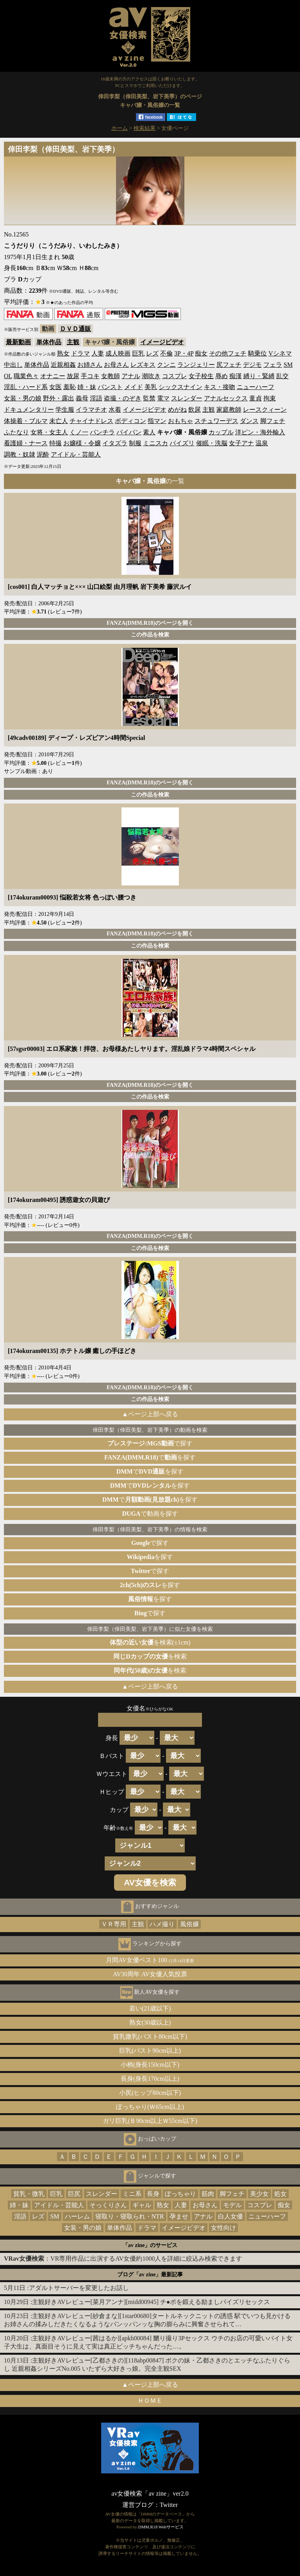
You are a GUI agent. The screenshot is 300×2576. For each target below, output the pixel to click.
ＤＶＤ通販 (75, 328)
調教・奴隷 (19, 454)
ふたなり (16, 432)
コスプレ (174, 376)
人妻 (97, 353)
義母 (82, 398)
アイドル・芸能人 (76, 454)
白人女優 (230, 2216)
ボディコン (130, 421)
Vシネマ (280, 353)
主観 (73, 342)
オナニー (52, 376)
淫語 (96, 398)
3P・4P (183, 353)
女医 (55, 387)
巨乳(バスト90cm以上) (150, 2050)
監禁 (149, 398)
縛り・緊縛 (259, 376)
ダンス (249, 421)
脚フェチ (272, 421)
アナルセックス (226, 398)
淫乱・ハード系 (26, 387)
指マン (157, 421)
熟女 (63, 353)
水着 (115, 409)
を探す (150, 1557)
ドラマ (80, 353)
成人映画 (117, 353)
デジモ (252, 364)
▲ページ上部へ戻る (150, 1414)
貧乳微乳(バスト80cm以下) (150, 2036)
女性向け (223, 2227)
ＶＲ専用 (113, 1924)
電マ (163, 398)
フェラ (272, 364)
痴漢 (235, 376)
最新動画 (18, 342)
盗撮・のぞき (122, 398)
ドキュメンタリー (29, 409)
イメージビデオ (162, 342)
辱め (221, 376)
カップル (221, 432)
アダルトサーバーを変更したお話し (79, 2287)
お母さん (116, 364)
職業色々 (26, 376)
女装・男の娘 (22, 398)
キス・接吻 (219, 387)
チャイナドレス (91, 421)
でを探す (150, 1457)
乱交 (282, 376)
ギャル (141, 2205)
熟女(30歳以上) (150, 2022)
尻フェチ (228, 364)
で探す (150, 1443)
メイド (133, 387)
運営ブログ (138, 2504)
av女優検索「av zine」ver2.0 (149, 2493)
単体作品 (48, 342)
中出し (13, 364)
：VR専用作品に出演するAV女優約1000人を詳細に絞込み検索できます (123, 2258)
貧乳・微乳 (29, 2193)
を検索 (150, 1656)
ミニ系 (132, 2193)
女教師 (110, 376)
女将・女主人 (49, 432)
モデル (232, 2205)
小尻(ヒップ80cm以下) (150, 2092)
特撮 (55, 443)
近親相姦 (63, 364)
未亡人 (58, 421)
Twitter (169, 2504)
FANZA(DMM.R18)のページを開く (150, 623)
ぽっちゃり (180, 2193)
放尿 (73, 376)
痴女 (201, 353)
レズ (152, 353)
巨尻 (74, 2193)
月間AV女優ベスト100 (150, 1960)
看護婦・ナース (26, 443)
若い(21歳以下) (150, 2008)
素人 (149, 432)
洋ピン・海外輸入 (260, 432)
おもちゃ (180, 421)
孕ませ (179, 2216)
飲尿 (194, 409)
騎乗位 (257, 353)
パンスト (110, 387)
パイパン (128, 432)
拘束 (269, 398)
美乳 (151, 387)
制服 (135, 443)
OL (8, 376)
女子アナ (241, 443)
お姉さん (89, 364)
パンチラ (102, 432)
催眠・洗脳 (211, 443)
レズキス (142, 364)
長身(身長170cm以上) (150, 2078)
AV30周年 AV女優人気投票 (150, 1974)
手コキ (90, 376)
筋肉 (208, 2193)
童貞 (255, 398)
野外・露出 (58, 398)
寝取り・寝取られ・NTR (129, 2216)
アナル (130, 376)
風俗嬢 (189, 1924)
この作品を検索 (150, 634)
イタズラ (114, 443)
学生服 (64, 409)
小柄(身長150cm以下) (150, 2064)
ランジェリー (196, 364)
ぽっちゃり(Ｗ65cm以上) (150, 2106)
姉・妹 (86, 387)
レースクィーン (265, 409)
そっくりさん (108, 2205)
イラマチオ (91, 409)
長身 (153, 2193)
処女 (280, 2193)
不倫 (166, 353)
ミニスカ (155, 443)
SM (288, 364)
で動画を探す (150, 1513)
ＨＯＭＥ (150, 2400)
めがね (177, 409)
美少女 (259, 2193)
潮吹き (151, 376)
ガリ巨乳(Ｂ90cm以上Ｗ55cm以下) (150, 2120)
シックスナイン (180, 387)
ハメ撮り (162, 1924)
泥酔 (43, 454)
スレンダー (186, 398)
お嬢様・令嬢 (82, 443)
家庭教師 (228, 409)
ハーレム (77, 2216)
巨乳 (138, 353)
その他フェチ (227, 353)
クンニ (166, 364)
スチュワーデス (216, 421)
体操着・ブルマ (26, 421)
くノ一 (79, 432)
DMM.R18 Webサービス (161, 2526)
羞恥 (69, 387)
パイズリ (182, 443)
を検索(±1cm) (150, 1642)
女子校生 (201, 376)
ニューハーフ (255, 387)
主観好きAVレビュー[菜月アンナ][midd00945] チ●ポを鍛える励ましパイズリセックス (151, 2302)
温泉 (261, 443)
